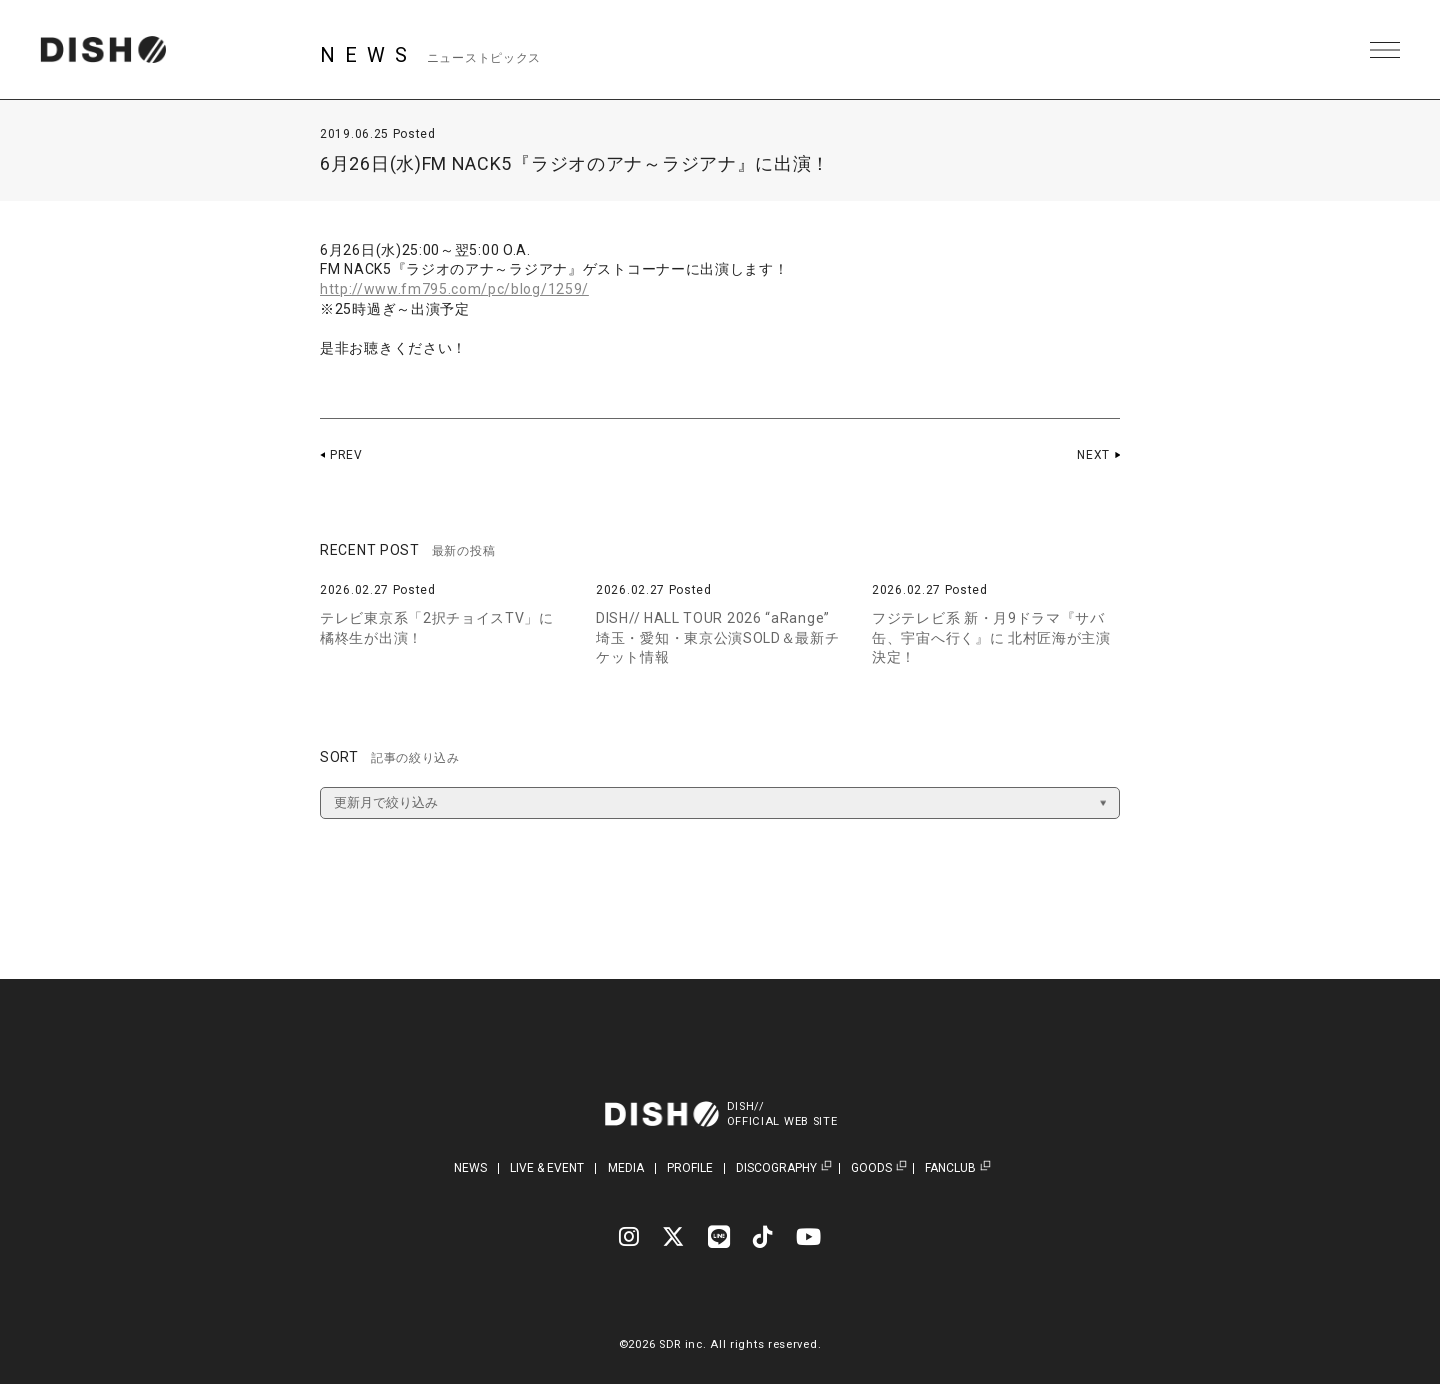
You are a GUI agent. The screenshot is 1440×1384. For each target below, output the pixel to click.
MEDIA (626, 1168)
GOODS (871, 1168)
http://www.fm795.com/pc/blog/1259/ (455, 289)
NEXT (1093, 455)
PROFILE (690, 1168)
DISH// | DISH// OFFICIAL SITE (103, 50)
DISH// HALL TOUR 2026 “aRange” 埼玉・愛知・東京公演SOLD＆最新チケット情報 (718, 637)
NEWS (470, 1168)
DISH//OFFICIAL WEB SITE (782, 1114)
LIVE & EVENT (547, 1168)
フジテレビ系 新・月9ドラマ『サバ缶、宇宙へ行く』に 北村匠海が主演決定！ (991, 637)
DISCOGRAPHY (776, 1168)
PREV (346, 455)
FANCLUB (950, 1168)
